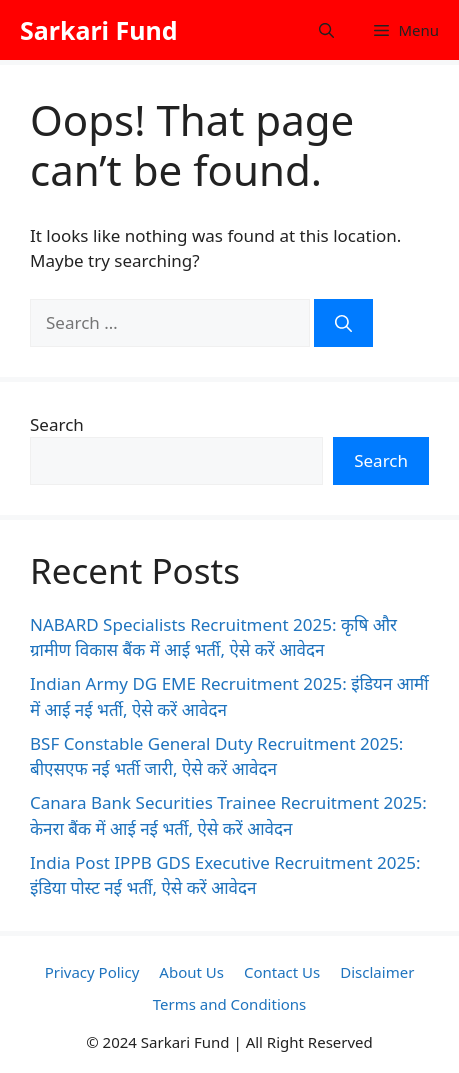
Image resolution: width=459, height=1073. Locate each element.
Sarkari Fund (99, 30)
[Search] (343, 323)
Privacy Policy (92, 972)
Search (57, 424)
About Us (191, 972)
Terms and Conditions (230, 1004)
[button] (326, 30)
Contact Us (282, 972)
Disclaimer (377, 972)
